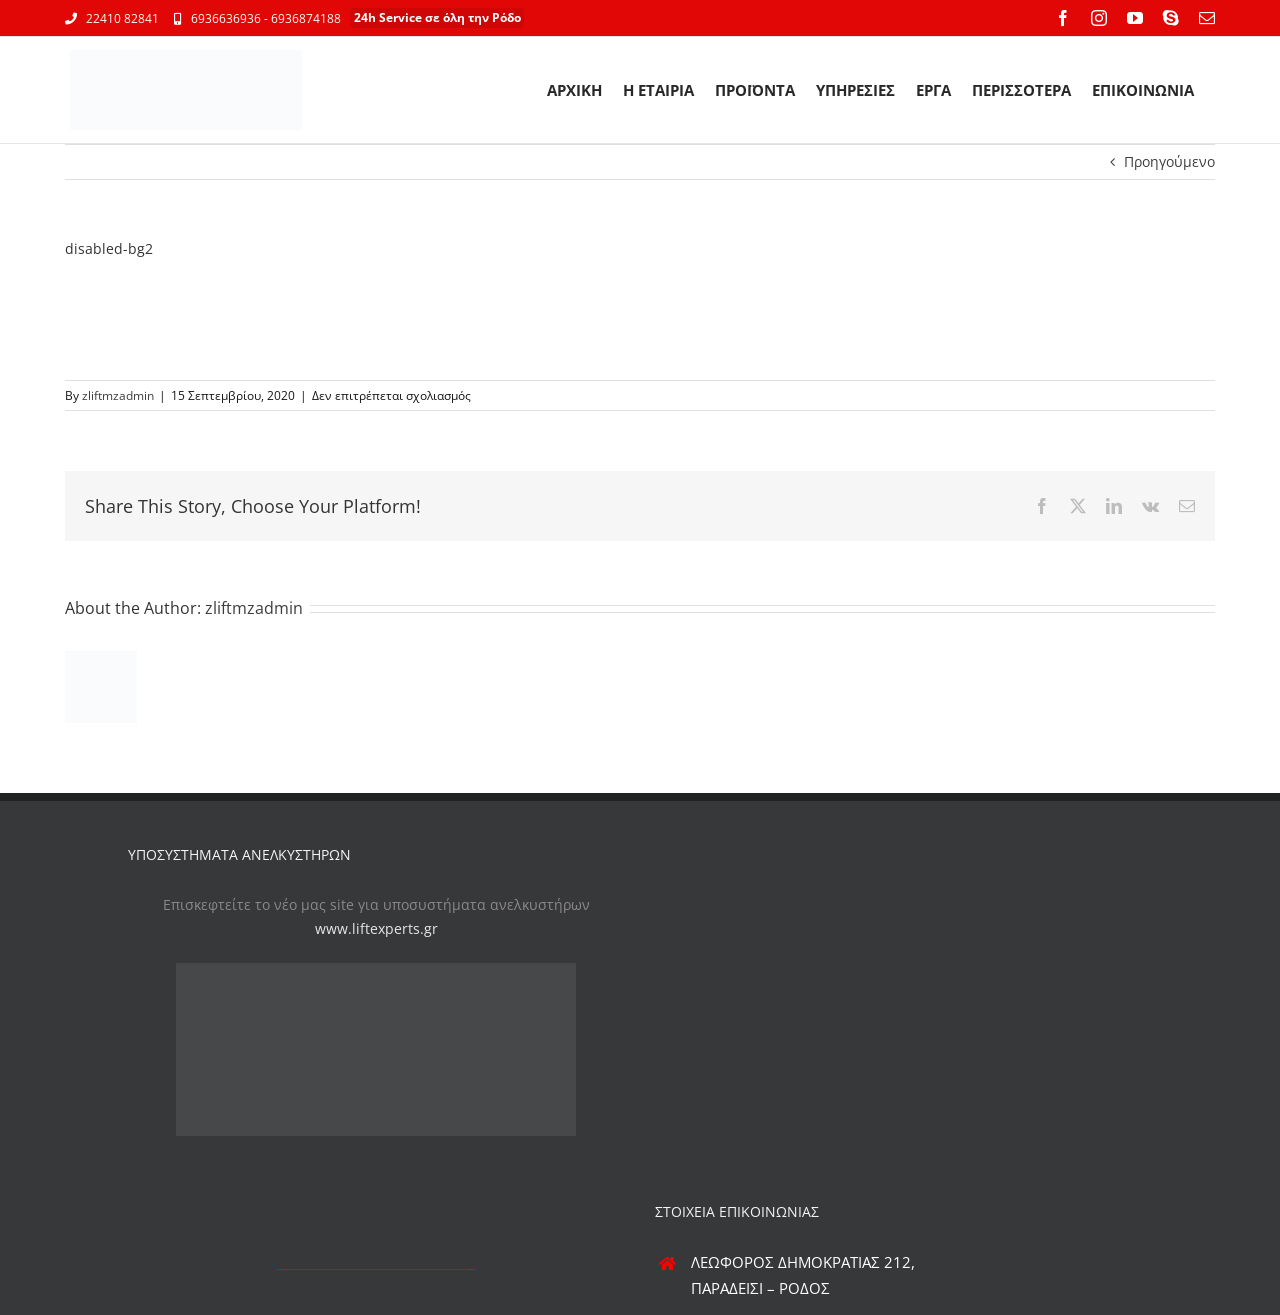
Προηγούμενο (1169, 161)
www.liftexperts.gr (376, 928)
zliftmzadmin (118, 395)
